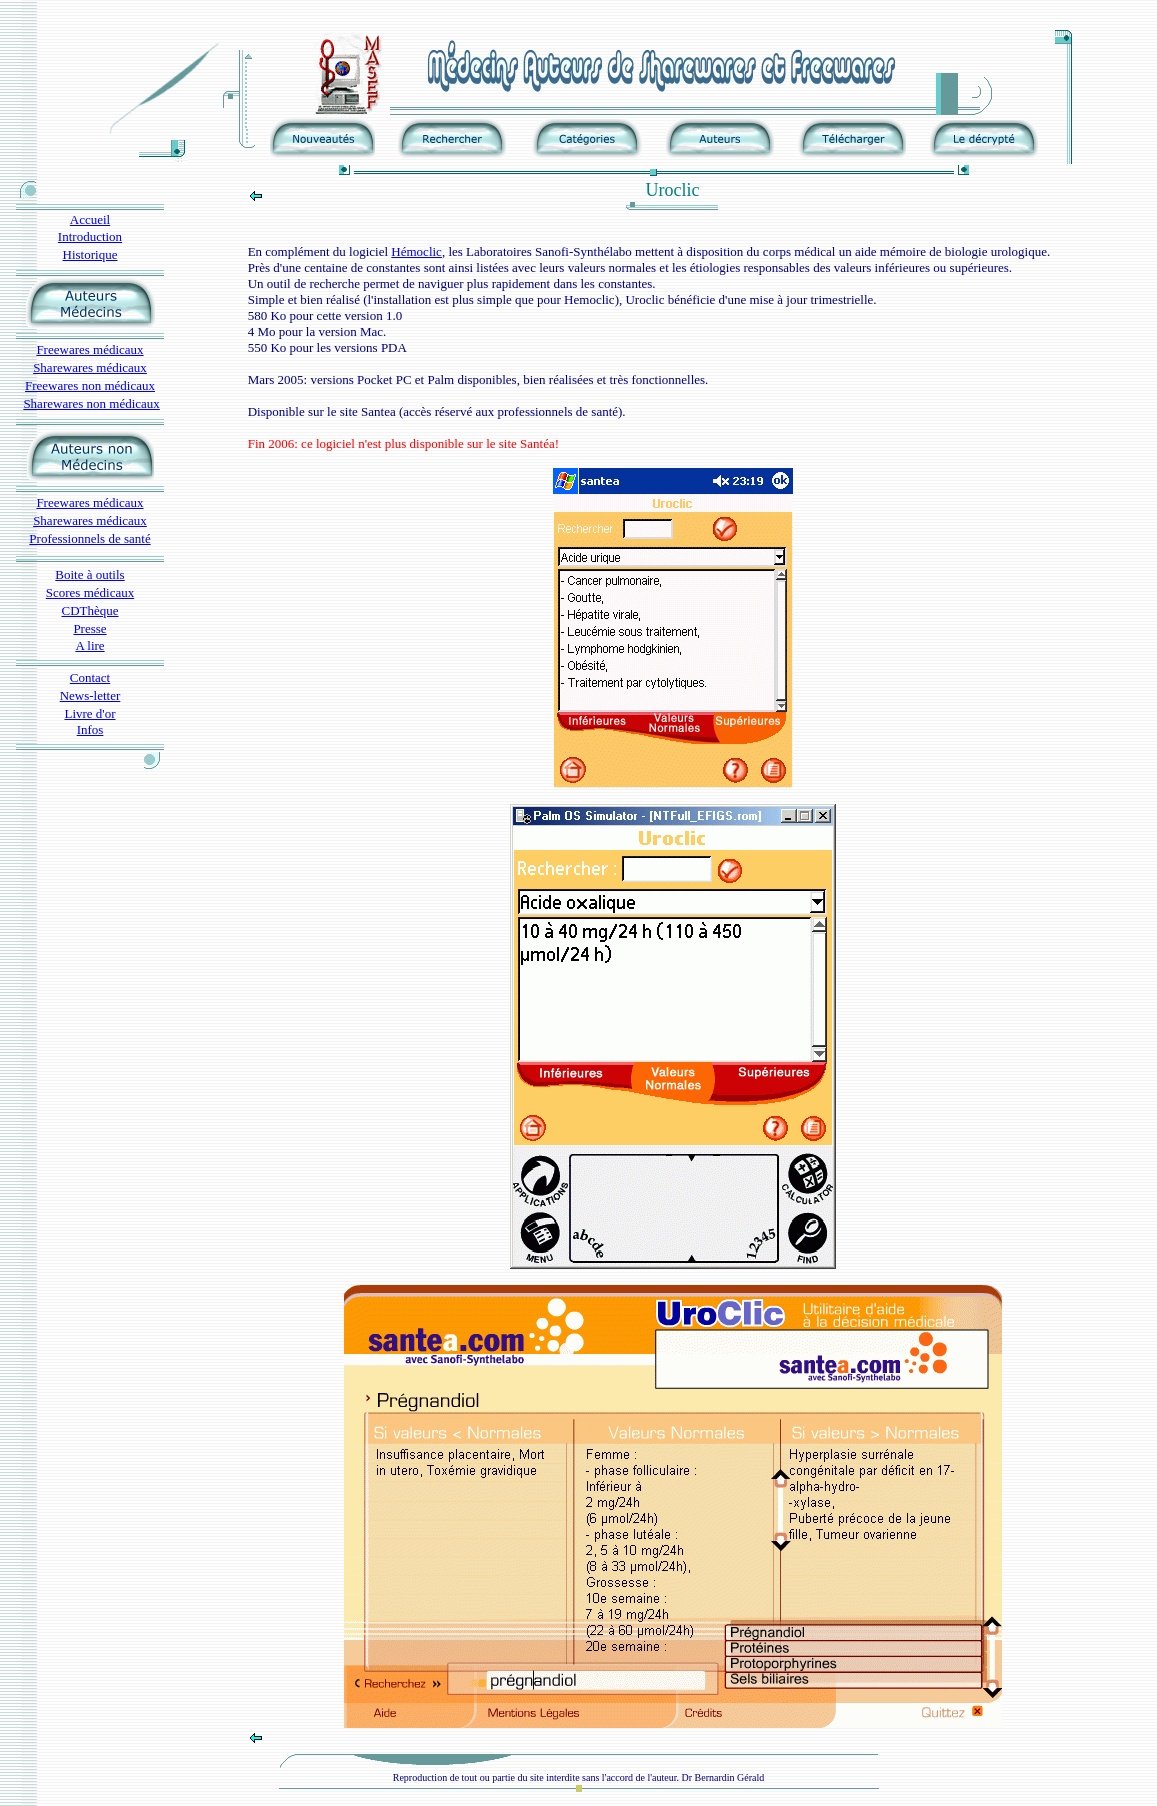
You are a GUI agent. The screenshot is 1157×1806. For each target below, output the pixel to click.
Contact (90, 677)
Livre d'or (89, 713)
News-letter (90, 695)
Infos (90, 729)
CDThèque (89, 610)
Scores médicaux (90, 592)
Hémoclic (416, 251)
